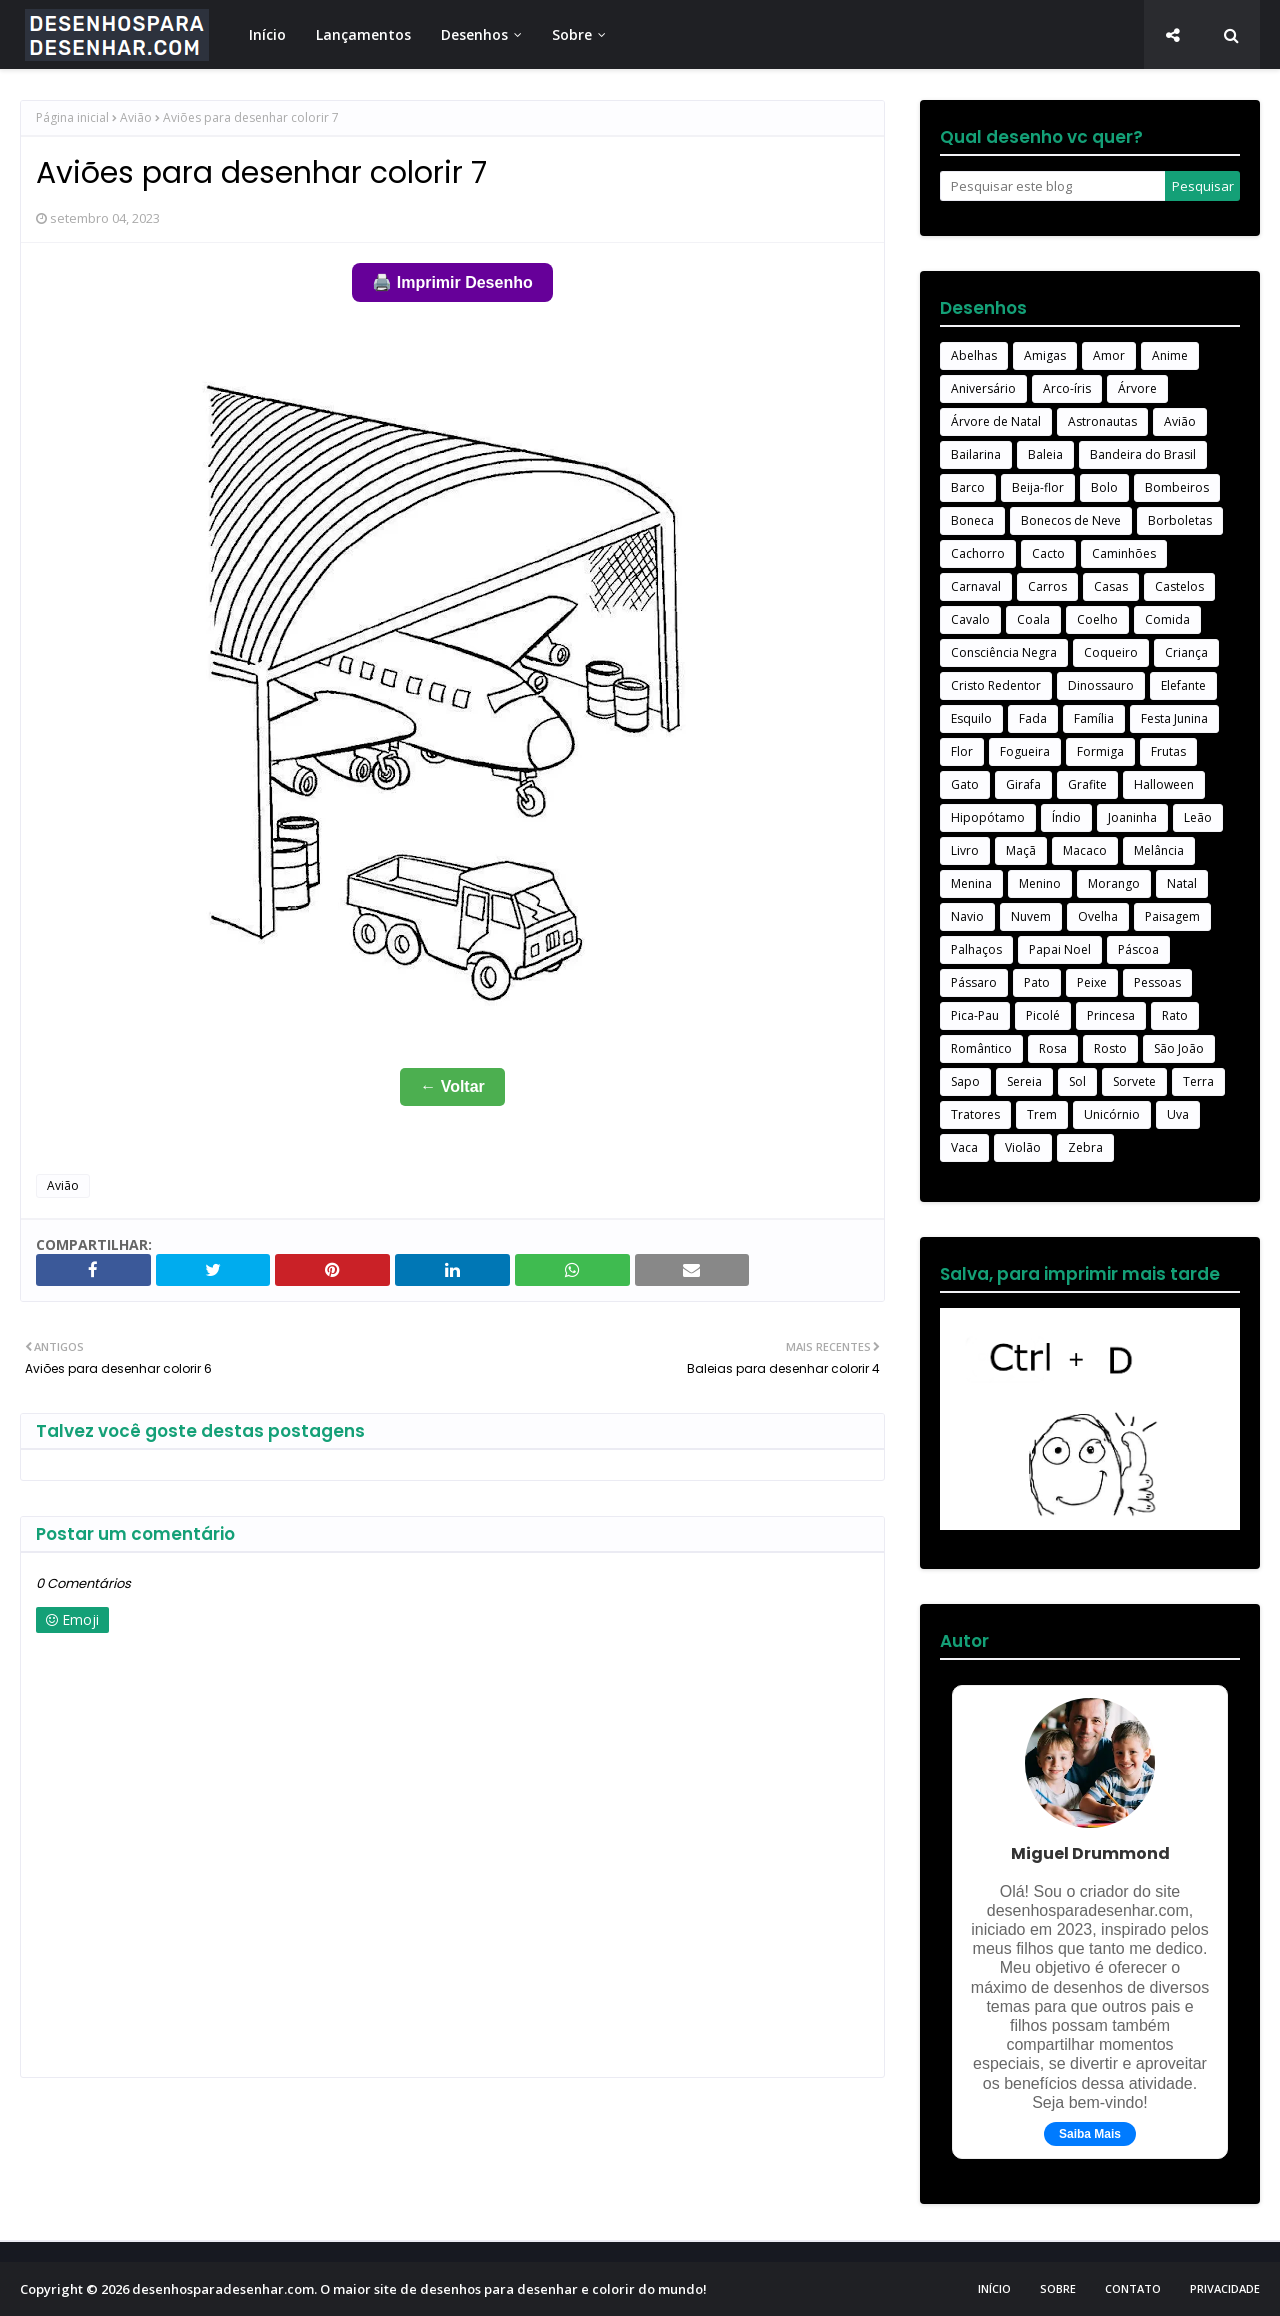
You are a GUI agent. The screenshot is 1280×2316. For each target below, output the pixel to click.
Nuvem (1031, 916)
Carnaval (976, 586)
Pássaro (974, 982)
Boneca (972, 520)
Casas (1111, 586)
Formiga (1100, 751)
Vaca (964, 1147)
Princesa (1111, 1015)
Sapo (965, 1081)
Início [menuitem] (267, 34)
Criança (1186, 652)
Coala (1033, 619)
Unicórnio (1112, 1114)
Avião (136, 117)
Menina (971, 883)
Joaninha (1132, 817)
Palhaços (976, 949)
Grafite (1087, 784)
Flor (962, 751)
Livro (965, 850)
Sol (1077, 1081)
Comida (1167, 619)
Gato (965, 784)
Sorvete (1134, 1081)
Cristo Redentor (996, 685)
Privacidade (1225, 2288)
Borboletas (1180, 520)
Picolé (1043, 1015)
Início (994, 2288)
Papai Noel (1060, 949)
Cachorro (978, 553)
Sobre (1058, 2288)
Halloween (1164, 784)
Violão (1023, 1147)
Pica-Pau (975, 1015)
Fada (1033, 718)
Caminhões (1124, 553)
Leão (1198, 817)
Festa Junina (1174, 718)
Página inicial (72, 117)
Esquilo (971, 718)
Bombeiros (1177, 487)
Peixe (1092, 982)
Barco (968, 487)
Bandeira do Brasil (1143, 454)
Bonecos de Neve (1071, 520)
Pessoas (1157, 982)
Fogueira (1025, 751)
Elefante (1183, 685)
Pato (1037, 982)
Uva (1178, 1114)
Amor (1109, 355)
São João (1179, 1048)
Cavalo (970, 619)
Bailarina (976, 454)
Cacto (1048, 553)
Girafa (1023, 784)
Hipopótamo (988, 817)
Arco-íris (1067, 388)
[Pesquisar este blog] (1052, 186)
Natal (1182, 883)
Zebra (1085, 1147)
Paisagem (1172, 916)
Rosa (1053, 1048)
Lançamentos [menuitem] (363, 34)
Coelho (1097, 619)
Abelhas (974, 355)
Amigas (1045, 355)
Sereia (1024, 1081)
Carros (1047, 586)
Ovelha (1098, 916)
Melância (1159, 850)
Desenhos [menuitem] (474, 34)
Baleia (1045, 454)
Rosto (1110, 1048)
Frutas (1168, 751)
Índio (1066, 817)
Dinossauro (1101, 685)
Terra (1198, 1081)
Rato (1175, 1015)
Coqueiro (1111, 652)
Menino (1040, 883)
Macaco (1085, 850)
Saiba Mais (1090, 2134)
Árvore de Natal (996, 421)
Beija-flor (1038, 487)
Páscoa (1138, 949)
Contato (1133, 2288)
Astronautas (1102, 421)
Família (1094, 718)
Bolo (1104, 487)
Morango (1114, 883)
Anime (1170, 355)
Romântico (981, 1048)
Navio (967, 916)
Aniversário (983, 388)
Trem (1042, 1114)
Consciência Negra (1004, 652)
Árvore (1137, 388)
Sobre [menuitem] (572, 34)
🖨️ (452, 282)
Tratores (975, 1114)
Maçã (1021, 850)
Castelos (1179, 586)
